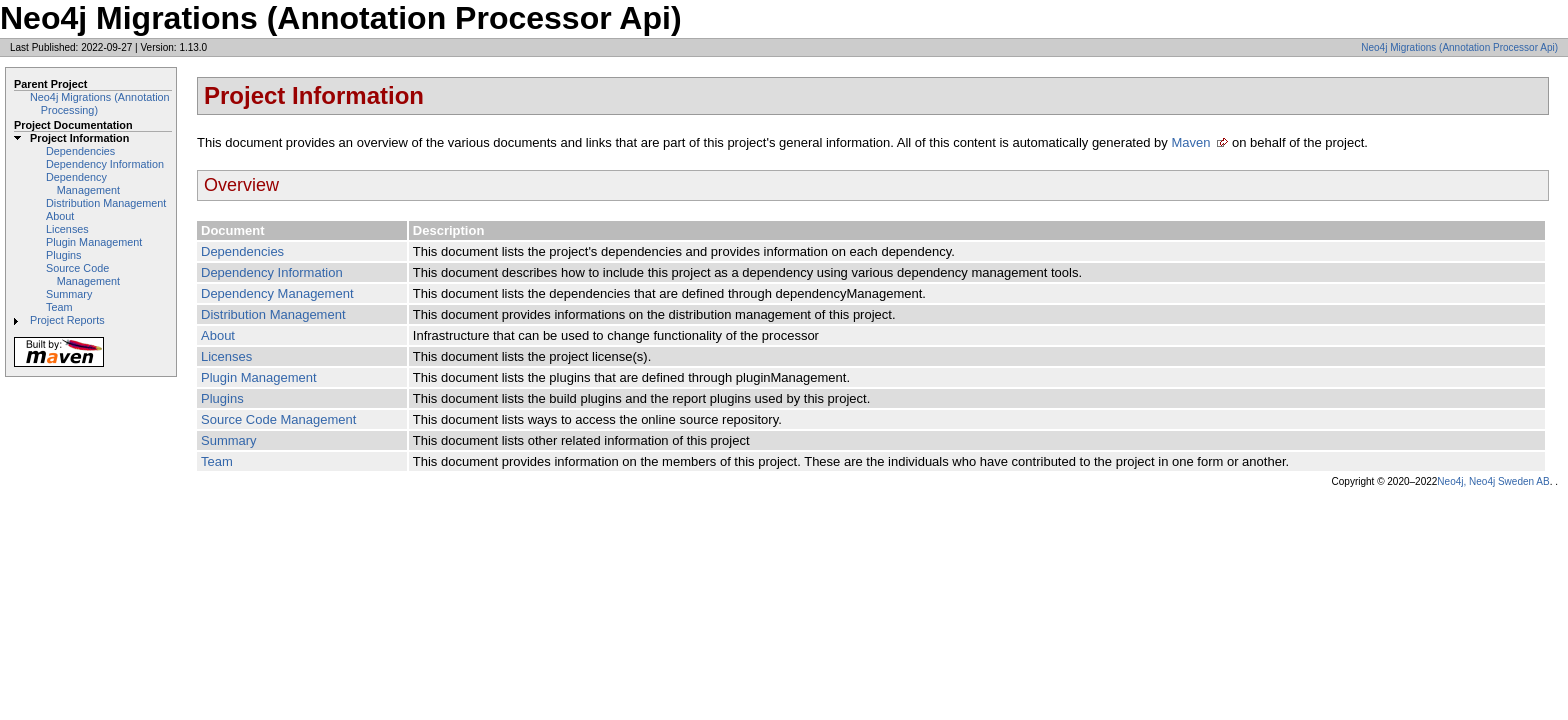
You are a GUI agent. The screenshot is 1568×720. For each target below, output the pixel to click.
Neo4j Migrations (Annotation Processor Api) (1459, 47)
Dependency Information (105, 164)
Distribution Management (106, 203)
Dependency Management (83, 183)
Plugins (64, 255)
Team (59, 307)
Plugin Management (94, 242)
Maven (1190, 142)
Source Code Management (83, 274)
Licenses (67, 229)
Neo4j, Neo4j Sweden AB (1493, 481)
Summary (69, 294)
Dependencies (80, 151)
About (60, 216)
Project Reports (67, 320)
